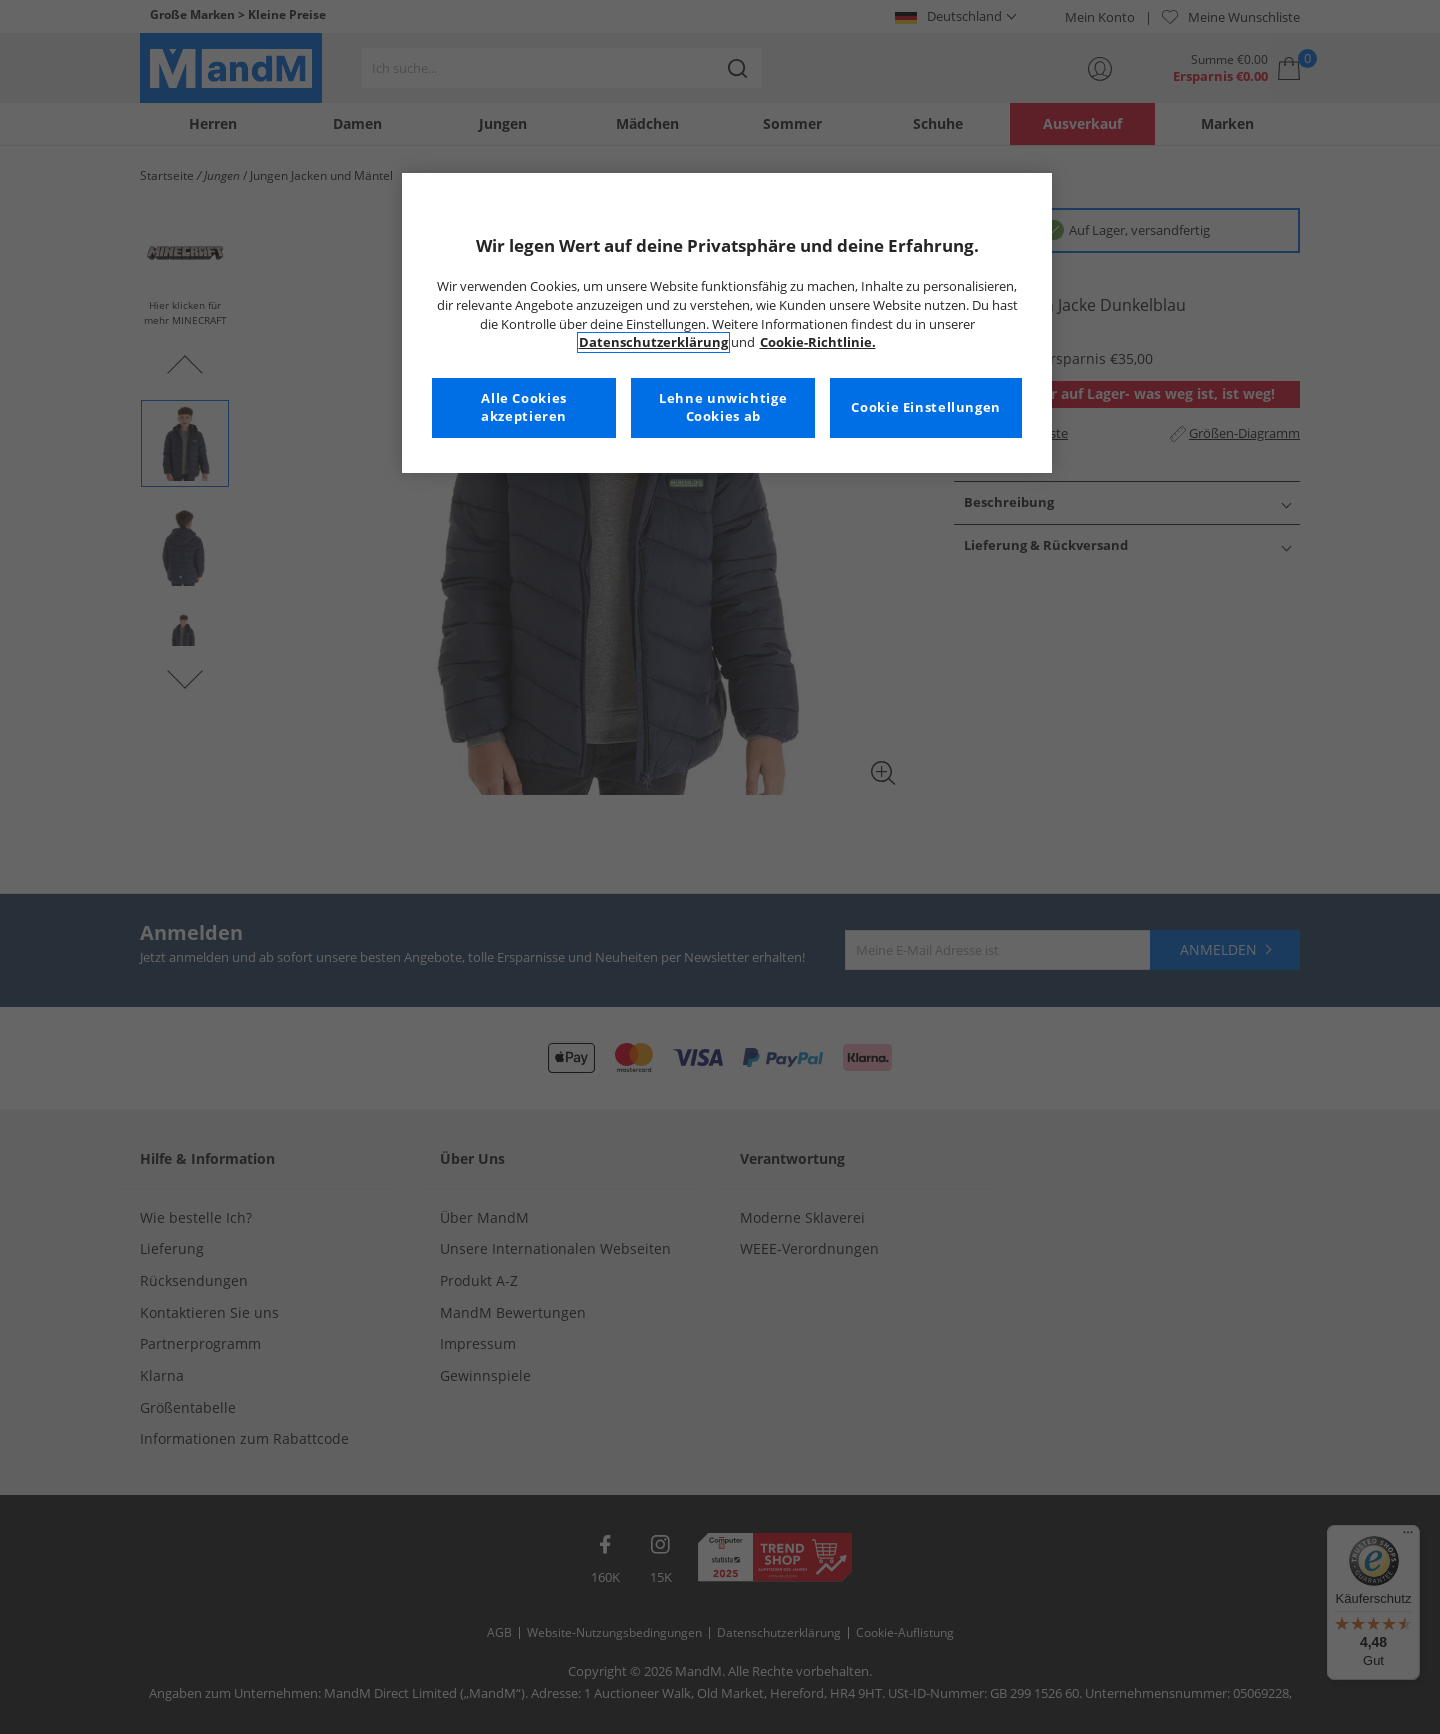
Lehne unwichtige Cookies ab (723, 407)
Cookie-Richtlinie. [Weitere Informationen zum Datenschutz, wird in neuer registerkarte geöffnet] (818, 342)
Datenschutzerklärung (653, 342)
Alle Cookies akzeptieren (524, 407)
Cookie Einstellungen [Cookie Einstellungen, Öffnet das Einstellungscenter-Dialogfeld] (926, 407)
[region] (727, 323)
